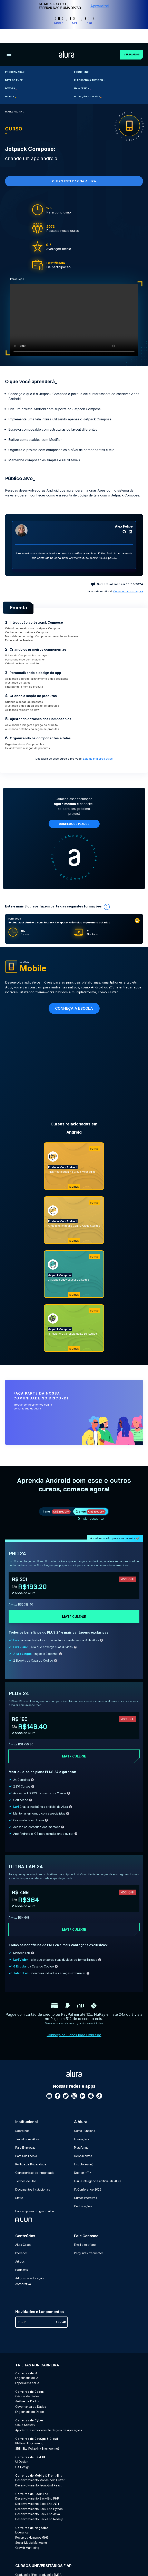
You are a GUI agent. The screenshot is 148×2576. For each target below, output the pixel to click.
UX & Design (82, 73)
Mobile (10, 82)
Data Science (14, 65)
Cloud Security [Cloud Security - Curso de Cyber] (25, 2410)
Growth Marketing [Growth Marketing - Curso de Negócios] (27, 2533)
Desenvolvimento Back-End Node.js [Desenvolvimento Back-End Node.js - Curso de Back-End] (39, 2504)
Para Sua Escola (26, 2141)
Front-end (82, 57)
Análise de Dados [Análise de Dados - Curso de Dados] (27, 2386)
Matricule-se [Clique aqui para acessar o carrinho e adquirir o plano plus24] (74, 1742)
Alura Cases (23, 2230)
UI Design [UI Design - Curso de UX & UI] (21, 2447)
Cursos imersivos (85, 2183)
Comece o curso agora (128, 576)
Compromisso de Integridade (35, 2158)
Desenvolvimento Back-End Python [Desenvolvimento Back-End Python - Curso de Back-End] (39, 2494)
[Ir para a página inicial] (66, 40)
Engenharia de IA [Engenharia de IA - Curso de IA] (26, 2363)
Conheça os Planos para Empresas (74, 2020)
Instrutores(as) (83, 2149)
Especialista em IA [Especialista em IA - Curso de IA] (27, 2368)
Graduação (22, 2560)
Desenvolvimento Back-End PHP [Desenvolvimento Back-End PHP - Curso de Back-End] (37, 2484)
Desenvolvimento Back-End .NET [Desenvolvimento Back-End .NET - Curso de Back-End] (37, 2489)
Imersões (21, 2238)
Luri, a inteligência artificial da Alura (97, 2166)
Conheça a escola (74, 994)
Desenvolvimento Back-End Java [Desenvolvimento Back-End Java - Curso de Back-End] (37, 2499)
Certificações (83, 2191)
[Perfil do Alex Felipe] (21, 516)
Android (74, 1117)
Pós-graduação (42, 2560)
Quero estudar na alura (74, 167)
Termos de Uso (25, 2166)
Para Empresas (25, 2133)
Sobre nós (22, 2116)
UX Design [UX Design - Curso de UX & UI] (22, 2452)
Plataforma (81, 2133)
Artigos (20, 2247)
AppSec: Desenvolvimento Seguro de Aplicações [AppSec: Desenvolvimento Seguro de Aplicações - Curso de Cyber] (48, 2415)
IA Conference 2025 (87, 2174)
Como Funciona (84, 2116)
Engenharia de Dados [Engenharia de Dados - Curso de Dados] (30, 2397)
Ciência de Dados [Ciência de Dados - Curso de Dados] (27, 2381)
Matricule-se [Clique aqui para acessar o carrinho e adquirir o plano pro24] (74, 1602)
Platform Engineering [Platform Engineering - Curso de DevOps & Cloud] (29, 2428)
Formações (81, 2124)
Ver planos (132, 40)
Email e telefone (85, 2230)
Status (19, 2183)
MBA (58, 2560)
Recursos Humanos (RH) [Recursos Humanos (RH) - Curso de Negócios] (31, 2523)
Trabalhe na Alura (27, 2124)
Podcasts (21, 2255)
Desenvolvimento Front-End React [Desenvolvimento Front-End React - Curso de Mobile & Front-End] (38, 2470)
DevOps (11, 73)
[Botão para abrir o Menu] (9, 40)
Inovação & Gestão (87, 82)
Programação (15, 57)
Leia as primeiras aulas (98, 744)
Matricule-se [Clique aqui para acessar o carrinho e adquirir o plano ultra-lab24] (74, 1915)
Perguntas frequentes (88, 2238)
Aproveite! (99, 6)
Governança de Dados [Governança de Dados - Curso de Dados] (30, 2392)
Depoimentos (83, 2141)
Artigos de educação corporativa (29, 2266)
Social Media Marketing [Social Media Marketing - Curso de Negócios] (31, 2528)
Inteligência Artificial (90, 65)
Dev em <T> (82, 2158)
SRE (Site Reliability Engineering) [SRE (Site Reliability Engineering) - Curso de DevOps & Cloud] (37, 2434)
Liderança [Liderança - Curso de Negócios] (22, 2518)
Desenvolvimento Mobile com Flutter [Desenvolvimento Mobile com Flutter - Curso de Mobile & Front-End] (40, 2465)
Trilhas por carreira (37, 2350)
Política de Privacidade (30, 2149)
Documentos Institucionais (32, 2174)
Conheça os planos (74, 809)
